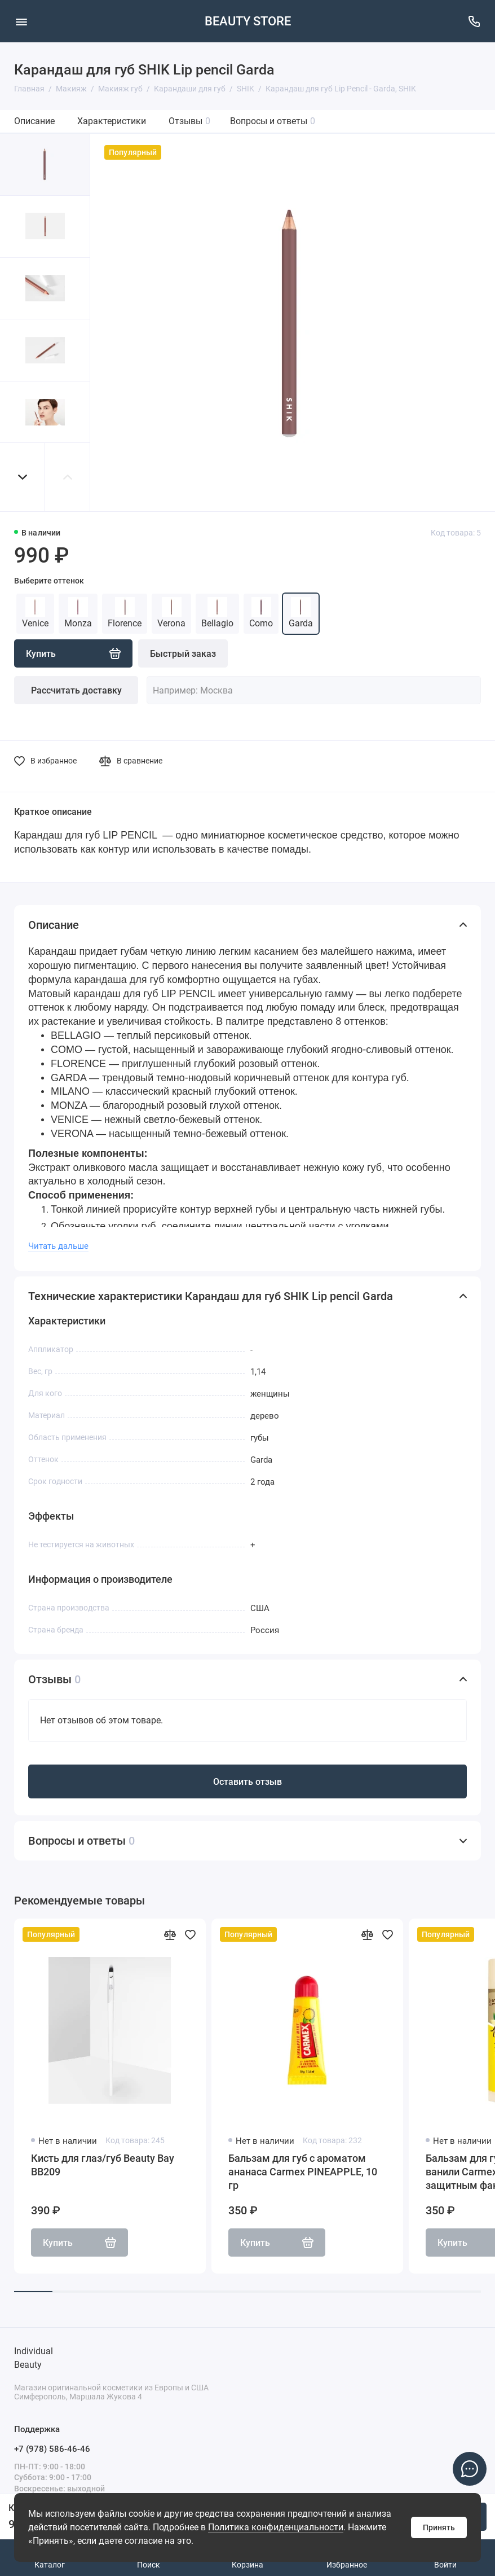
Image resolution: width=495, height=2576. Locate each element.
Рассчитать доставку (76, 690)
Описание (34, 121)
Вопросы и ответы (272, 121)
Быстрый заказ (183, 653)
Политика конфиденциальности (275, 2527)
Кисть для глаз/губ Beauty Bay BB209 (102, 2165)
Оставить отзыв (247, 1781)
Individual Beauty (33, 2358)
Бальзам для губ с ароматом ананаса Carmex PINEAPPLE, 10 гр (302, 2171)
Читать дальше (58, 1246)
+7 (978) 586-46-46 (52, 2449)
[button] (22, 477)
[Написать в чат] (470, 2469)
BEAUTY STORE (248, 21)
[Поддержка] (474, 21)
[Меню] (21, 21)
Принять (439, 2527)
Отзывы (189, 121)
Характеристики (111, 121)
